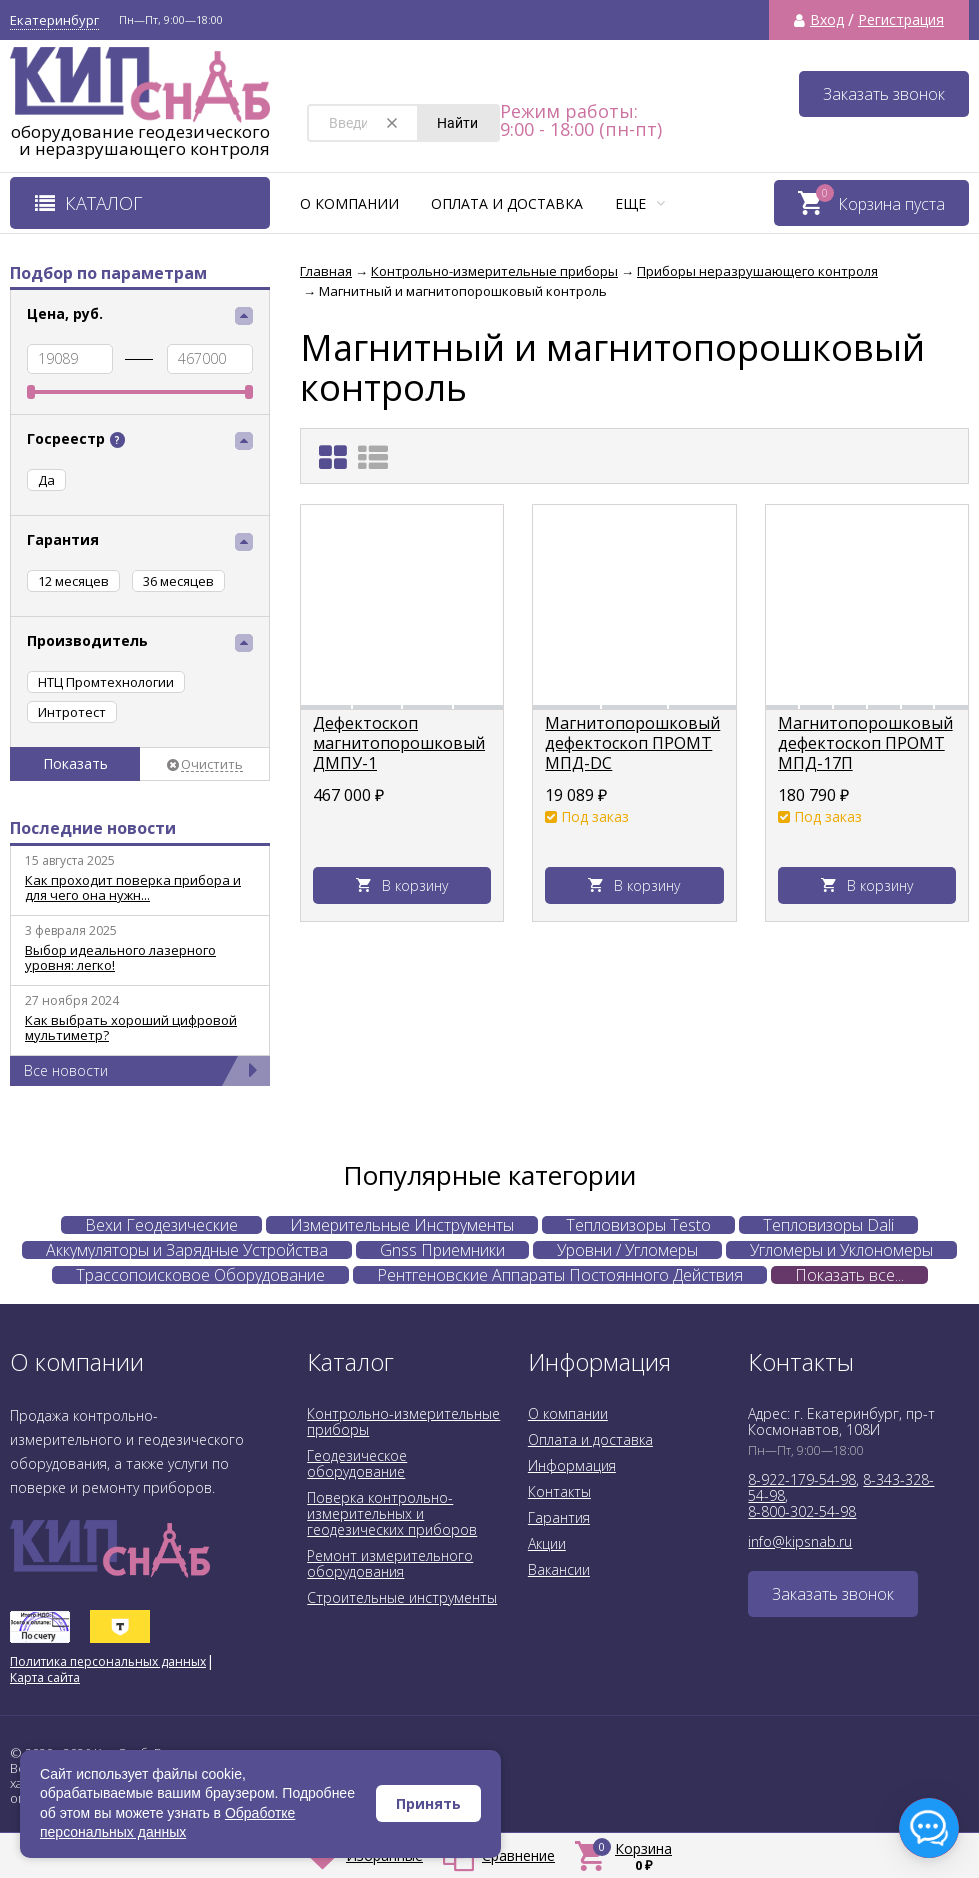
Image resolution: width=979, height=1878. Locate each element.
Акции (547, 1543)
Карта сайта (45, 1677)
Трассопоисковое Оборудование (200, 1275)
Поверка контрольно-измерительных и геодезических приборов (392, 1513)
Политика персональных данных (108, 1661)
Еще (640, 203)
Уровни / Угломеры (627, 1250)
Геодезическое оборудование (357, 1463)
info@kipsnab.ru (800, 1541)
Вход (827, 20)
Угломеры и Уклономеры (841, 1250)
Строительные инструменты (402, 1597)
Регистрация (901, 20)
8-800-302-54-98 (802, 1511)
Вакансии (559, 1569)
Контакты (559, 1491)
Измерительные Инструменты (402, 1225)
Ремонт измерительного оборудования (390, 1563)
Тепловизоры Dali (828, 1225)
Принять (428, 1803)
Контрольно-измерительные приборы (403, 1421)
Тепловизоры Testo (638, 1225)
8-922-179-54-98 (802, 1479)
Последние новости (93, 828)
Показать (75, 763)
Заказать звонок (884, 94)
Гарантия (559, 1517)
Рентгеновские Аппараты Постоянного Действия (560, 1275)
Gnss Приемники (442, 1250)
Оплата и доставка (507, 203)
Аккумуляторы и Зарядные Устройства (187, 1250)
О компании (349, 203)
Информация (572, 1465)
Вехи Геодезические (161, 1225)
